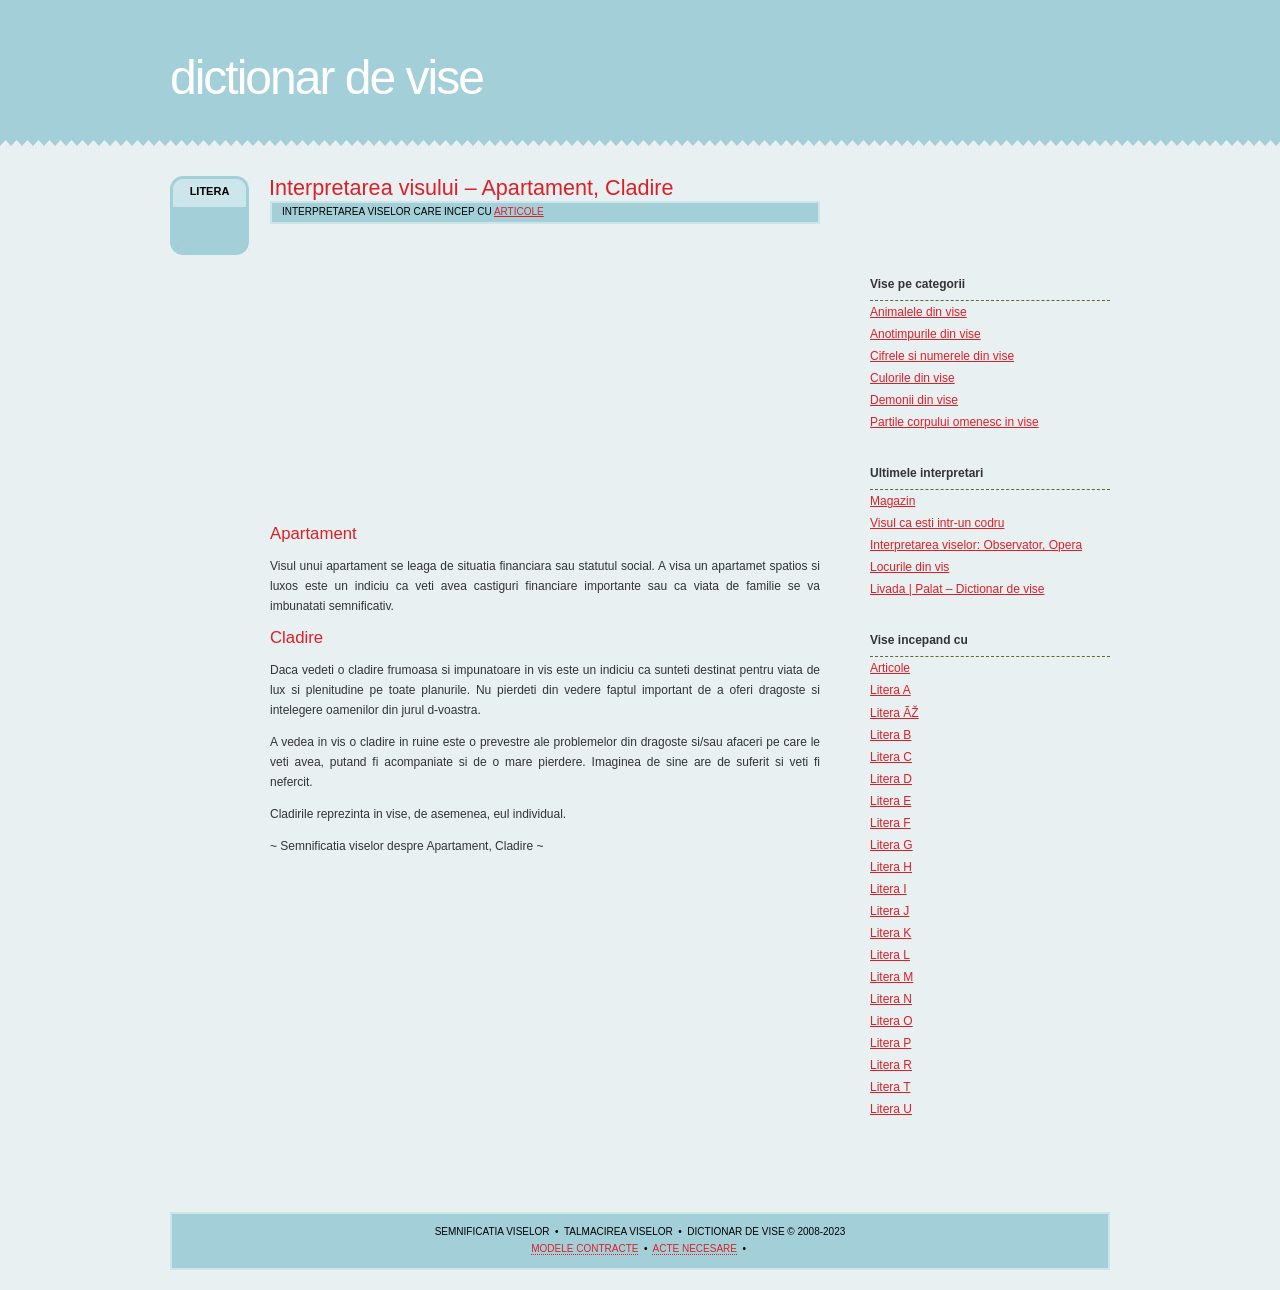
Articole (890, 668)
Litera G (891, 845)
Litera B (890, 735)
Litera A (890, 690)
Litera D (891, 779)
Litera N (891, 999)
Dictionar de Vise (326, 77)
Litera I (888, 889)
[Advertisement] (930, 215)
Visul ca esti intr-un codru (937, 523)
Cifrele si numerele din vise (942, 356)
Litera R (891, 1065)
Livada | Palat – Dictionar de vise (957, 589)
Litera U (891, 1109)
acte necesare (694, 1248)
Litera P (890, 1043)
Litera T (890, 1087)
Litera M (891, 977)
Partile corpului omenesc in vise (954, 422)
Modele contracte (584, 1248)
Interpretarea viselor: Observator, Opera (976, 545)
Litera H (891, 867)
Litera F (890, 823)
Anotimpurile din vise (925, 334)
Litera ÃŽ (894, 713)
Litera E (890, 801)
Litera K (890, 933)
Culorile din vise (912, 378)
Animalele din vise (918, 312)
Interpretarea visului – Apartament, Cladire (471, 187)
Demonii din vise (914, 400)
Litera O (891, 1021)
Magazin (892, 501)
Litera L (890, 955)
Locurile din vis (909, 567)
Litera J (889, 911)
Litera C (891, 757)
